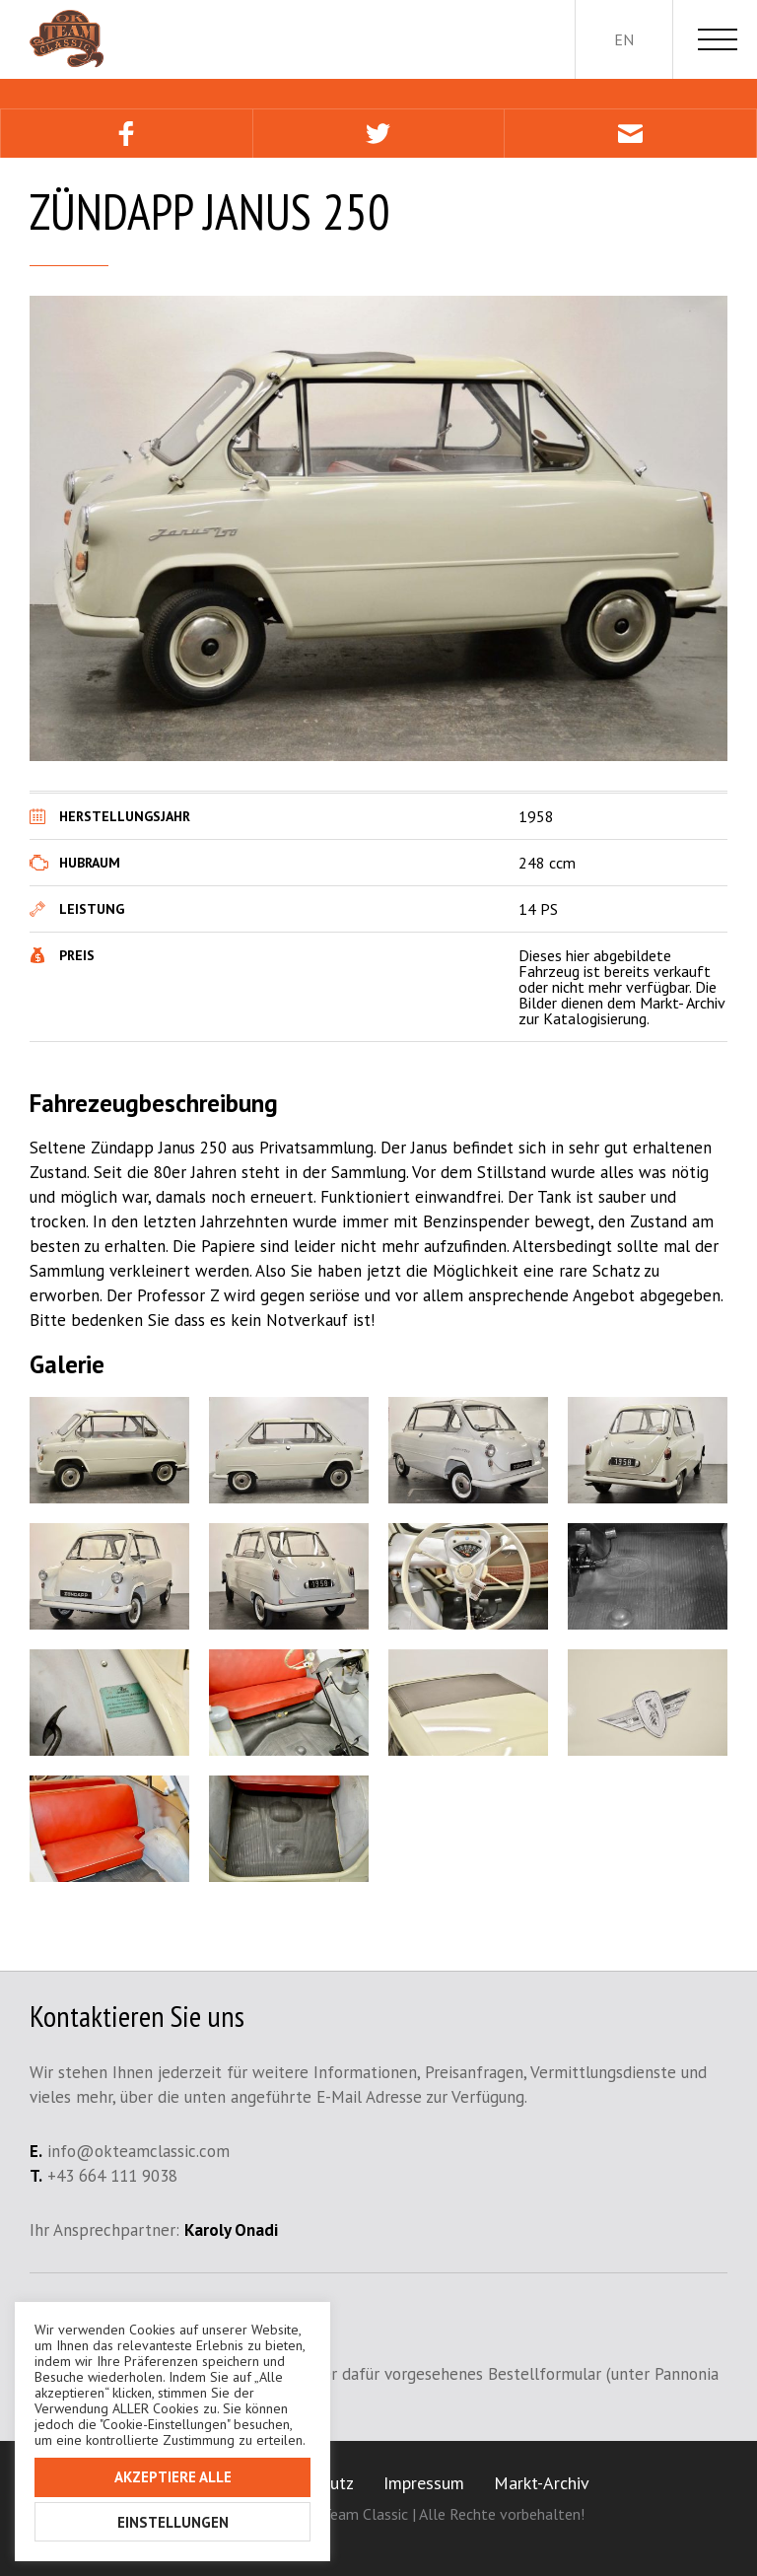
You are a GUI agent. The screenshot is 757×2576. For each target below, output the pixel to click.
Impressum (423, 2483)
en (624, 39)
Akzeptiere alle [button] (173, 2477)
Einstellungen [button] (173, 2522)
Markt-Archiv (541, 2483)
